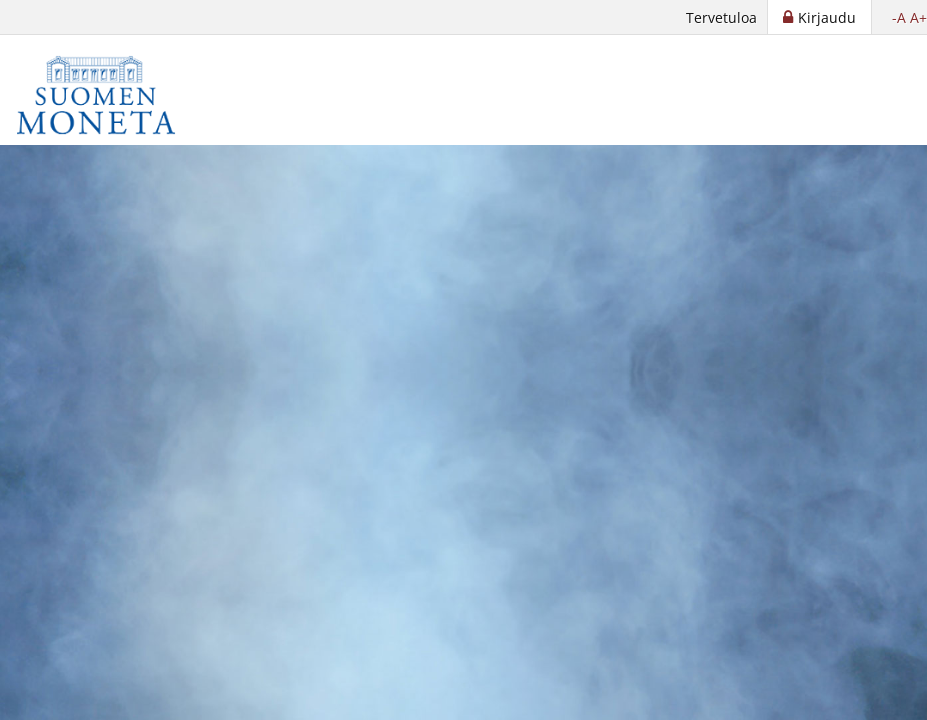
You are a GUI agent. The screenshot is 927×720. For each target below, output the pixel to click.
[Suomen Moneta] (110, 95)
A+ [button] (918, 17)
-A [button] (899, 17)
